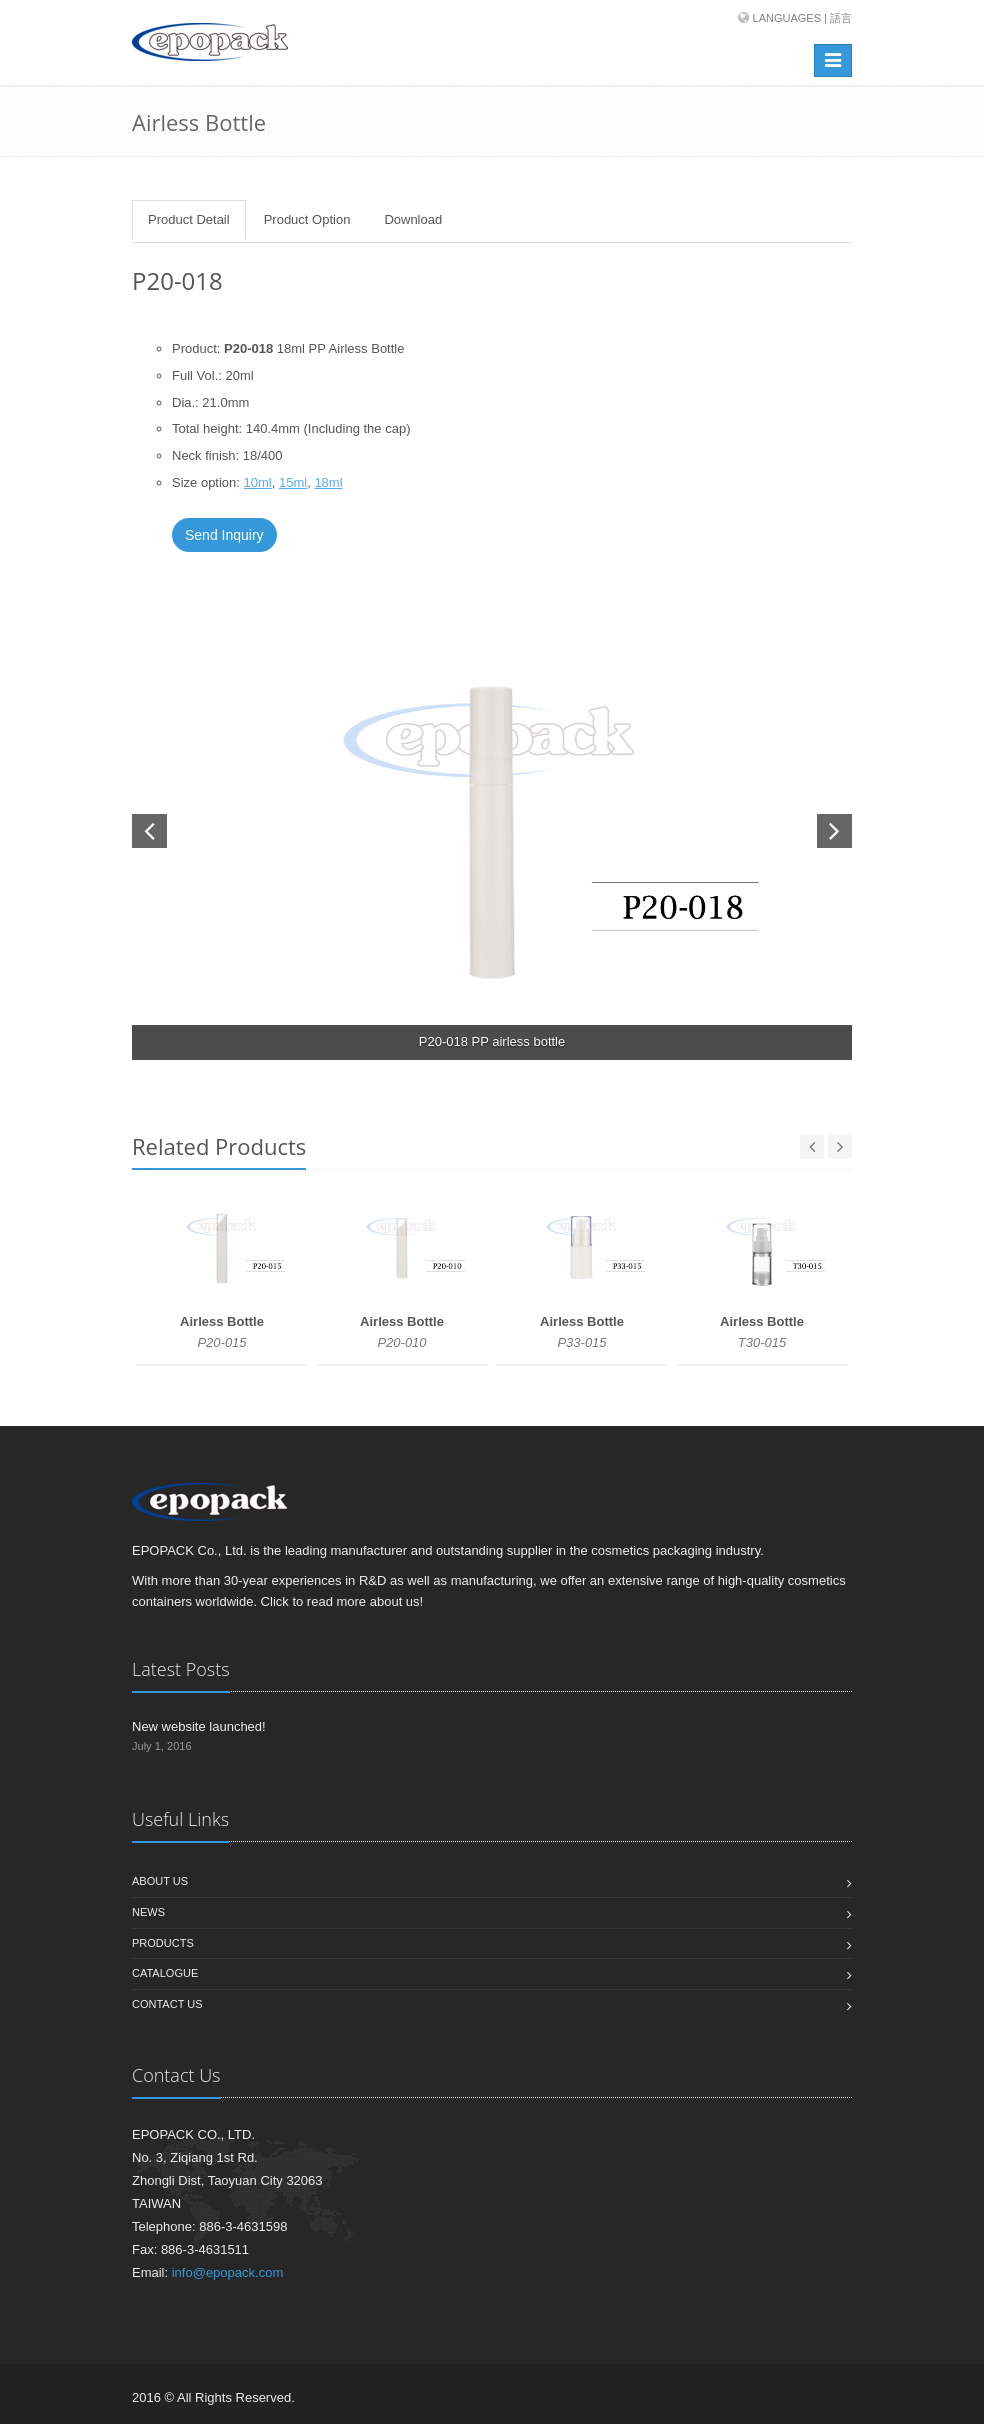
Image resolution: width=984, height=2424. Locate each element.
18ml (328, 482)
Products (163, 1943)
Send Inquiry (224, 535)
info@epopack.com (227, 2272)
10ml (258, 482)
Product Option (307, 219)
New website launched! (199, 1726)
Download (413, 219)
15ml (293, 482)
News (148, 1912)
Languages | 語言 (802, 18)
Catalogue (165, 1973)
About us (160, 1881)
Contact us (167, 2004)
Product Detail (189, 219)
